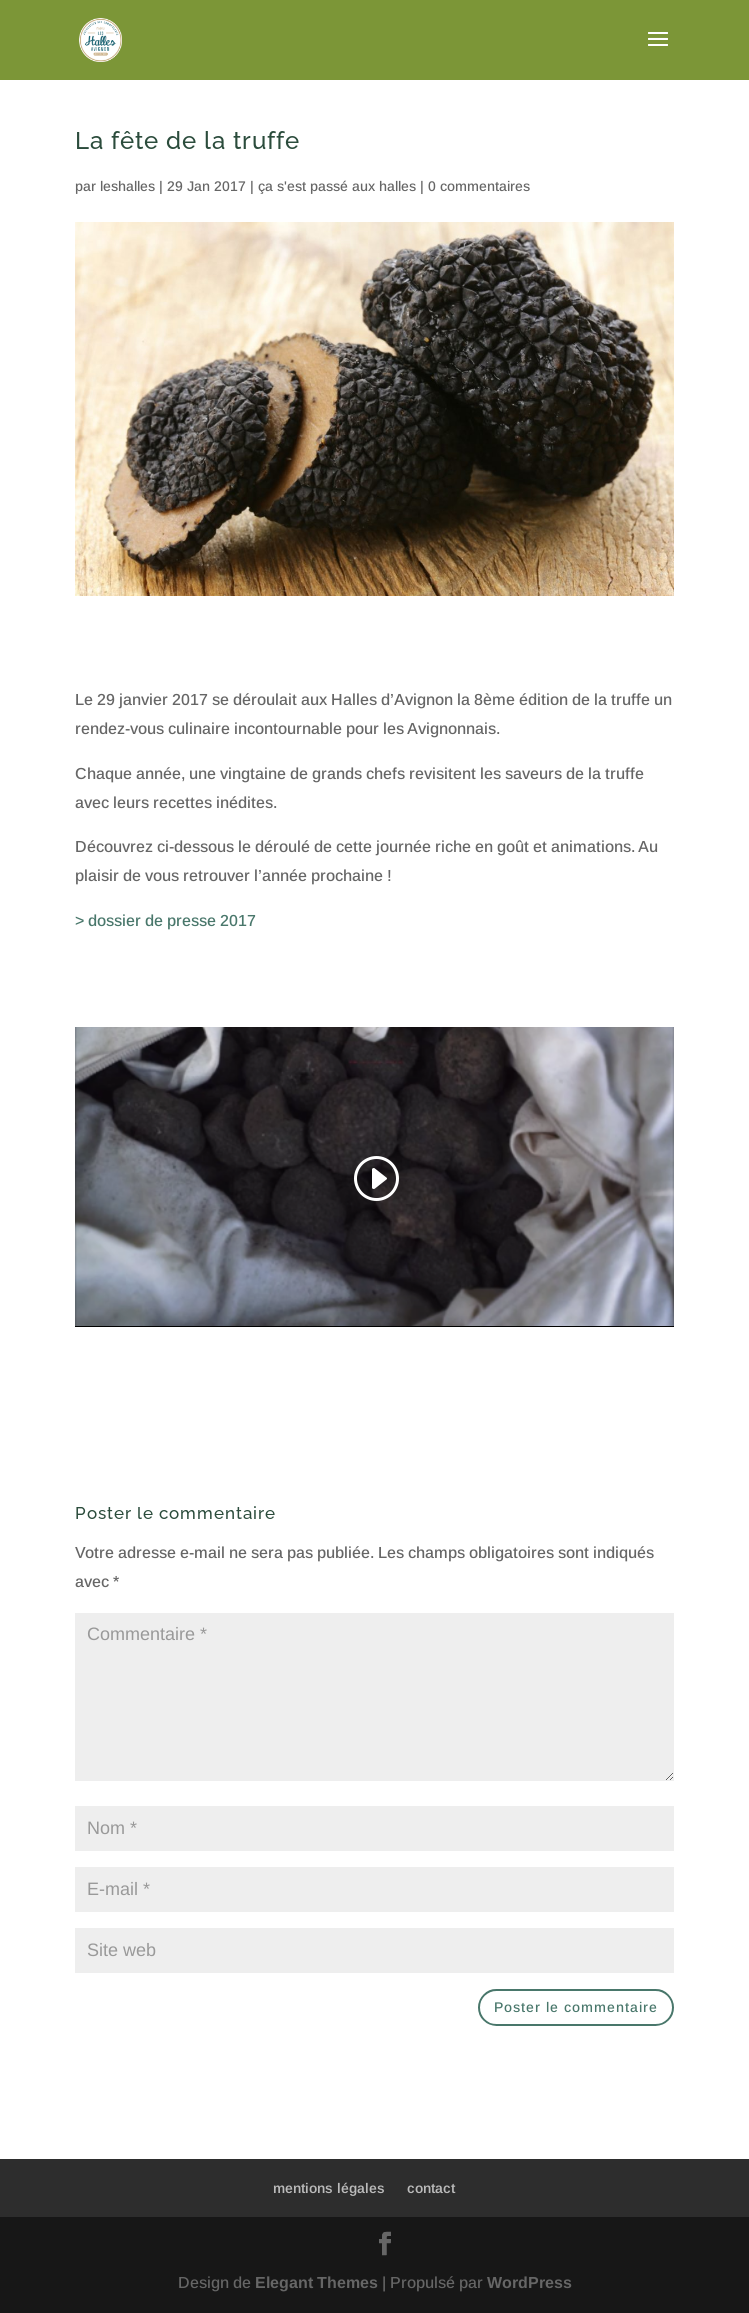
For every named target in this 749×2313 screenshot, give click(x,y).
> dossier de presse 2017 (165, 920)
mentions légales (329, 2188)
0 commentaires (479, 186)
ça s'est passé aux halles (337, 186)
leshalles (127, 186)
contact (431, 2188)
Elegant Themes (316, 2282)
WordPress (529, 2282)
